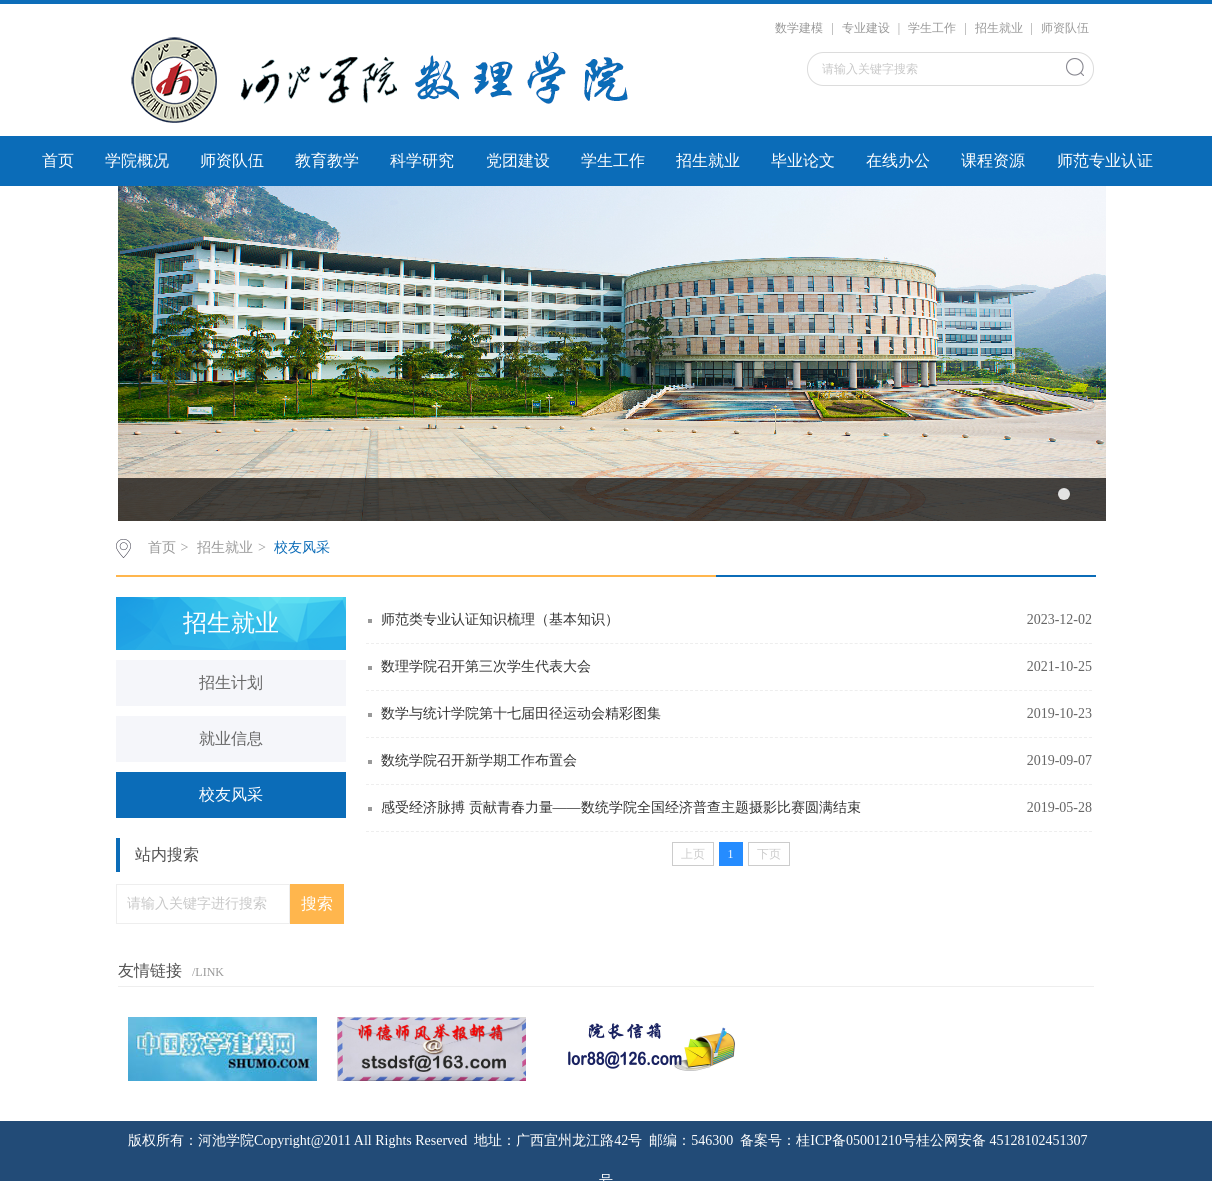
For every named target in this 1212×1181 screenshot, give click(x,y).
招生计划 (231, 682)
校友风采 (302, 547)
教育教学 (327, 160)
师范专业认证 (1105, 160)
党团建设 (518, 160)
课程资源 (993, 160)
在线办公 (898, 160)
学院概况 (137, 160)
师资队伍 (1065, 28)
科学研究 (422, 160)
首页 (58, 160)
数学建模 (799, 28)
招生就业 (999, 28)
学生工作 (932, 28)
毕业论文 (803, 160)
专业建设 (866, 28)
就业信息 (231, 738)
